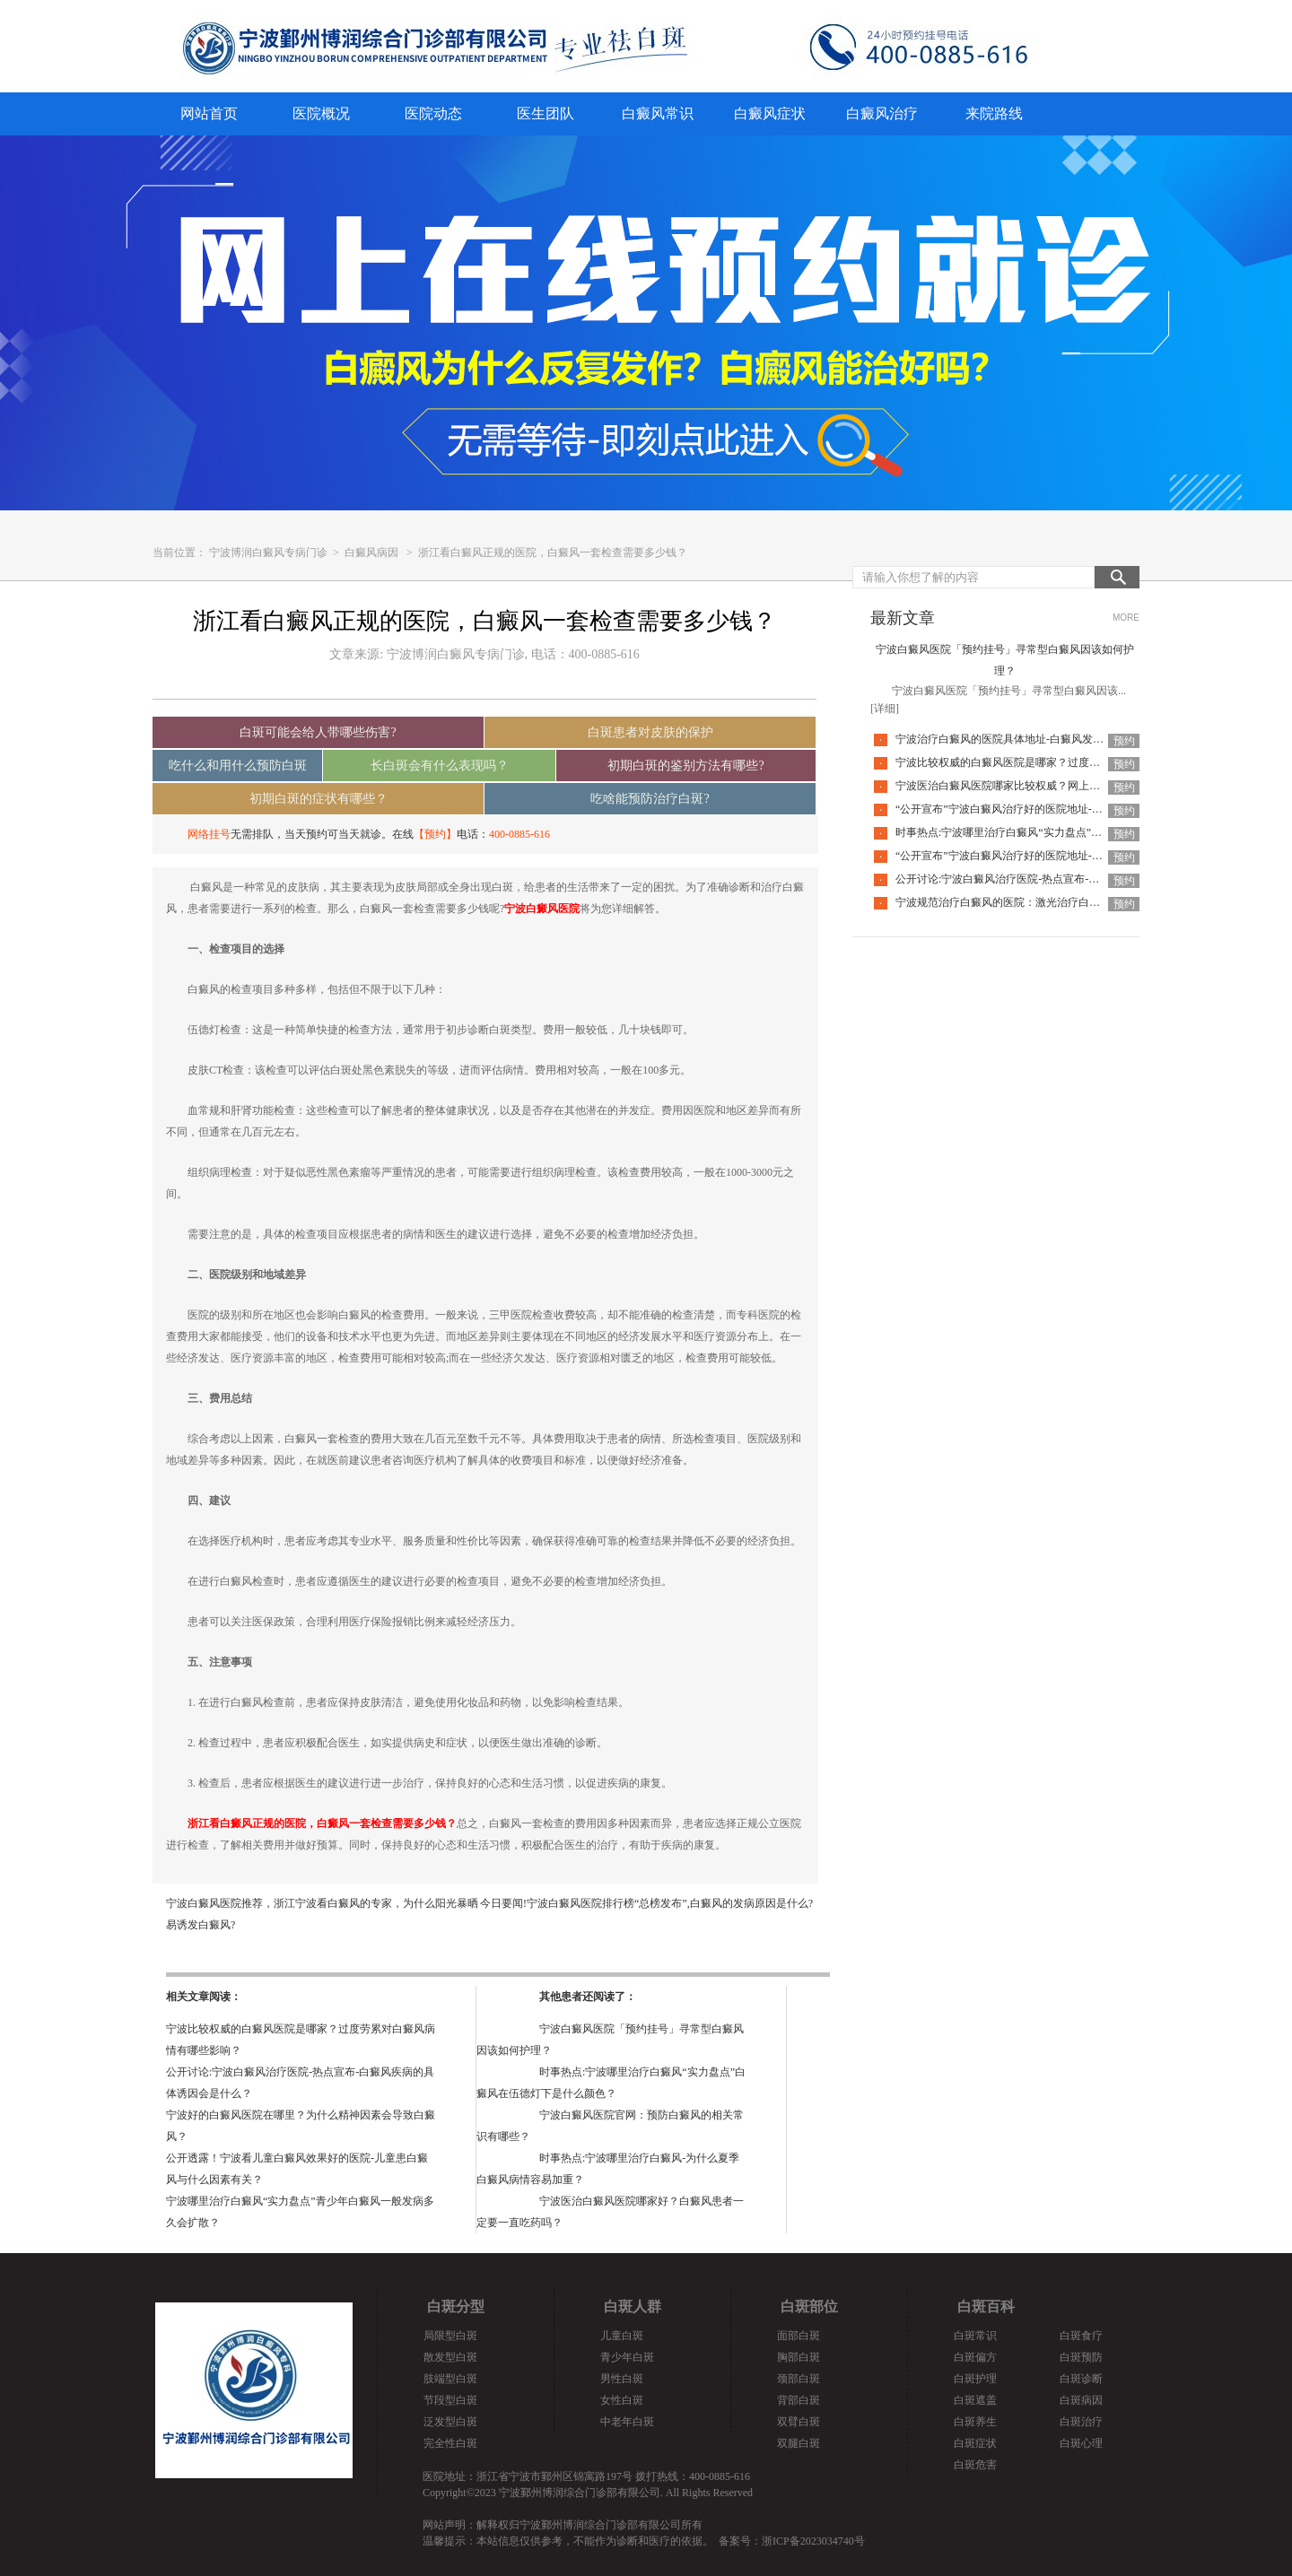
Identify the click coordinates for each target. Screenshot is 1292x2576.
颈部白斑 (798, 2378)
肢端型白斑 (450, 2378)
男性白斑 (621, 2378)
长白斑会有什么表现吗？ (440, 765)
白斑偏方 (975, 2357)
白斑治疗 (1081, 2421)
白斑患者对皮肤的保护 (650, 732)
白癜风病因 (371, 552)
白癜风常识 (658, 113)
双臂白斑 (798, 2421)
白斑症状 (975, 2443)
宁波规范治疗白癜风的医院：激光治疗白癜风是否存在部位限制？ (1051, 902)
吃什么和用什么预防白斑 (238, 765)
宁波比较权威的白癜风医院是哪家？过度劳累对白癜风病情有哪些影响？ (1067, 762)
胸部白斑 (798, 2357)
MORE (1126, 617)
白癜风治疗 (882, 113)
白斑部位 (809, 2306)
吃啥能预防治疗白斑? (649, 798)
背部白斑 (798, 2400)
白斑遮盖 (975, 2400)
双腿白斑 (798, 2443)
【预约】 (435, 834)
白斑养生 (975, 2421)
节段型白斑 (450, 2400)
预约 (1124, 741)
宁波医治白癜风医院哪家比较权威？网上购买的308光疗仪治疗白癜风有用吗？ (1081, 785)
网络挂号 (209, 834)
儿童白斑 (621, 2335)
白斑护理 (975, 2378)
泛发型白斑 (450, 2421)
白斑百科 (986, 2306)
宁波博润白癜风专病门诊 (269, 552)
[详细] (884, 708)
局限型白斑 (450, 2335)
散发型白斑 (450, 2357)
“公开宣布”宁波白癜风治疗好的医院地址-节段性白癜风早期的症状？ (1058, 855)
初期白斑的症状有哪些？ (318, 798)
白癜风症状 (770, 113)
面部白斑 (798, 2335)
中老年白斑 (627, 2421)
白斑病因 (1081, 2400)
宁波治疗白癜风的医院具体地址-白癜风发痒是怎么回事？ (1031, 739)
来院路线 (994, 113)
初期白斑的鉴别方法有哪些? (685, 765)
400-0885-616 (519, 834)
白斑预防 (1081, 2357)
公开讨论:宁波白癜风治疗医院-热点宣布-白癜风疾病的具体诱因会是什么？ (1072, 879)
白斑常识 (975, 2335)
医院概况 (321, 113)
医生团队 (545, 113)
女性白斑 (621, 2400)
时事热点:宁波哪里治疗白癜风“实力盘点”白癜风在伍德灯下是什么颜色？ (1068, 832)
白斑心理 (1081, 2443)
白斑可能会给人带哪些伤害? (318, 732)
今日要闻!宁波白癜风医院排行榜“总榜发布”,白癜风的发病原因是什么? (646, 1903)
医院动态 (433, 113)
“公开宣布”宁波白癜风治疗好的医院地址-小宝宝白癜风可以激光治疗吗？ (1069, 809)
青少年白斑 (627, 2357)
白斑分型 (455, 2306)
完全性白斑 (450, 2443)
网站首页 (209, 113)
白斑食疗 (1081, 2335)
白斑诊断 (1081, 2378)
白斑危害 (975, 2465)
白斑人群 (632, 2306)
